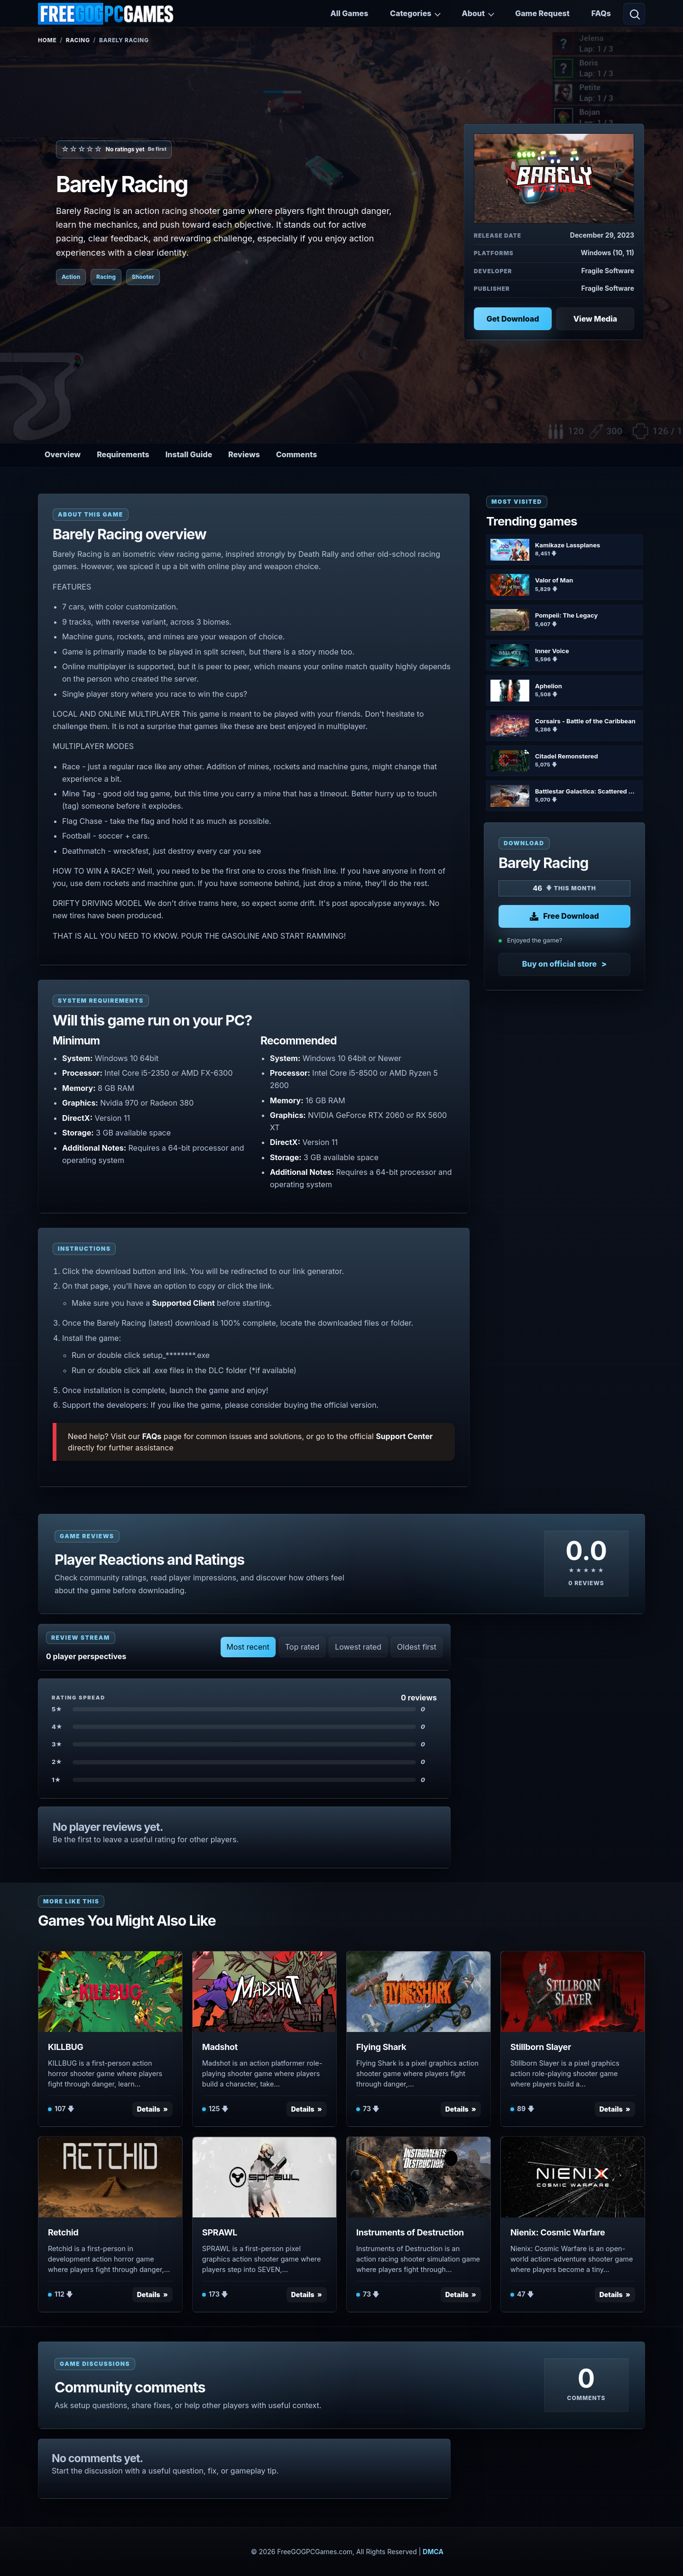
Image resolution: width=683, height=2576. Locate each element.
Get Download (513, 318)
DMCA (433, 2552)
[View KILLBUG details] (110, 1991)
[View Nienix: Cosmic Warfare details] (573, 2177)
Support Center (404, 1436)
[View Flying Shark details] (418, 1991)
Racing (78, 40)
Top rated (302, 1647)
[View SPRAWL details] (264, 2177)
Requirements (123, 454)
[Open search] (634, 14)
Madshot (220, 2047)
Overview (63, 454)
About (473, 13)
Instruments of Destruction (410, 2232)
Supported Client (183, 1303)
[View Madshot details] (264, 1991)
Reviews (244, 454)
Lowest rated (358, 1647)
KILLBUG (65, 2047)
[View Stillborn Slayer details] (573, 1991)
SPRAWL (219, 2232)
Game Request (542, 13)
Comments (296, 454)
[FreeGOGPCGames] (106, 14)
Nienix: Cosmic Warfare (557, 2232)
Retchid (63, 2232)
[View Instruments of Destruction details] (418, 2177)
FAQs (601, 13)
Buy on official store (559, 964)
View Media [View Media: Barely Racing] (595, 318)
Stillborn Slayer (540, 2047)
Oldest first (416, 1647)
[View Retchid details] (110, 2177)
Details (148, 2109)
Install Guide (189, 454)
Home (47, 40)
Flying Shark (381, 2047)
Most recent (248, 1647)
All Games (349, 13)
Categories (410, 13)
